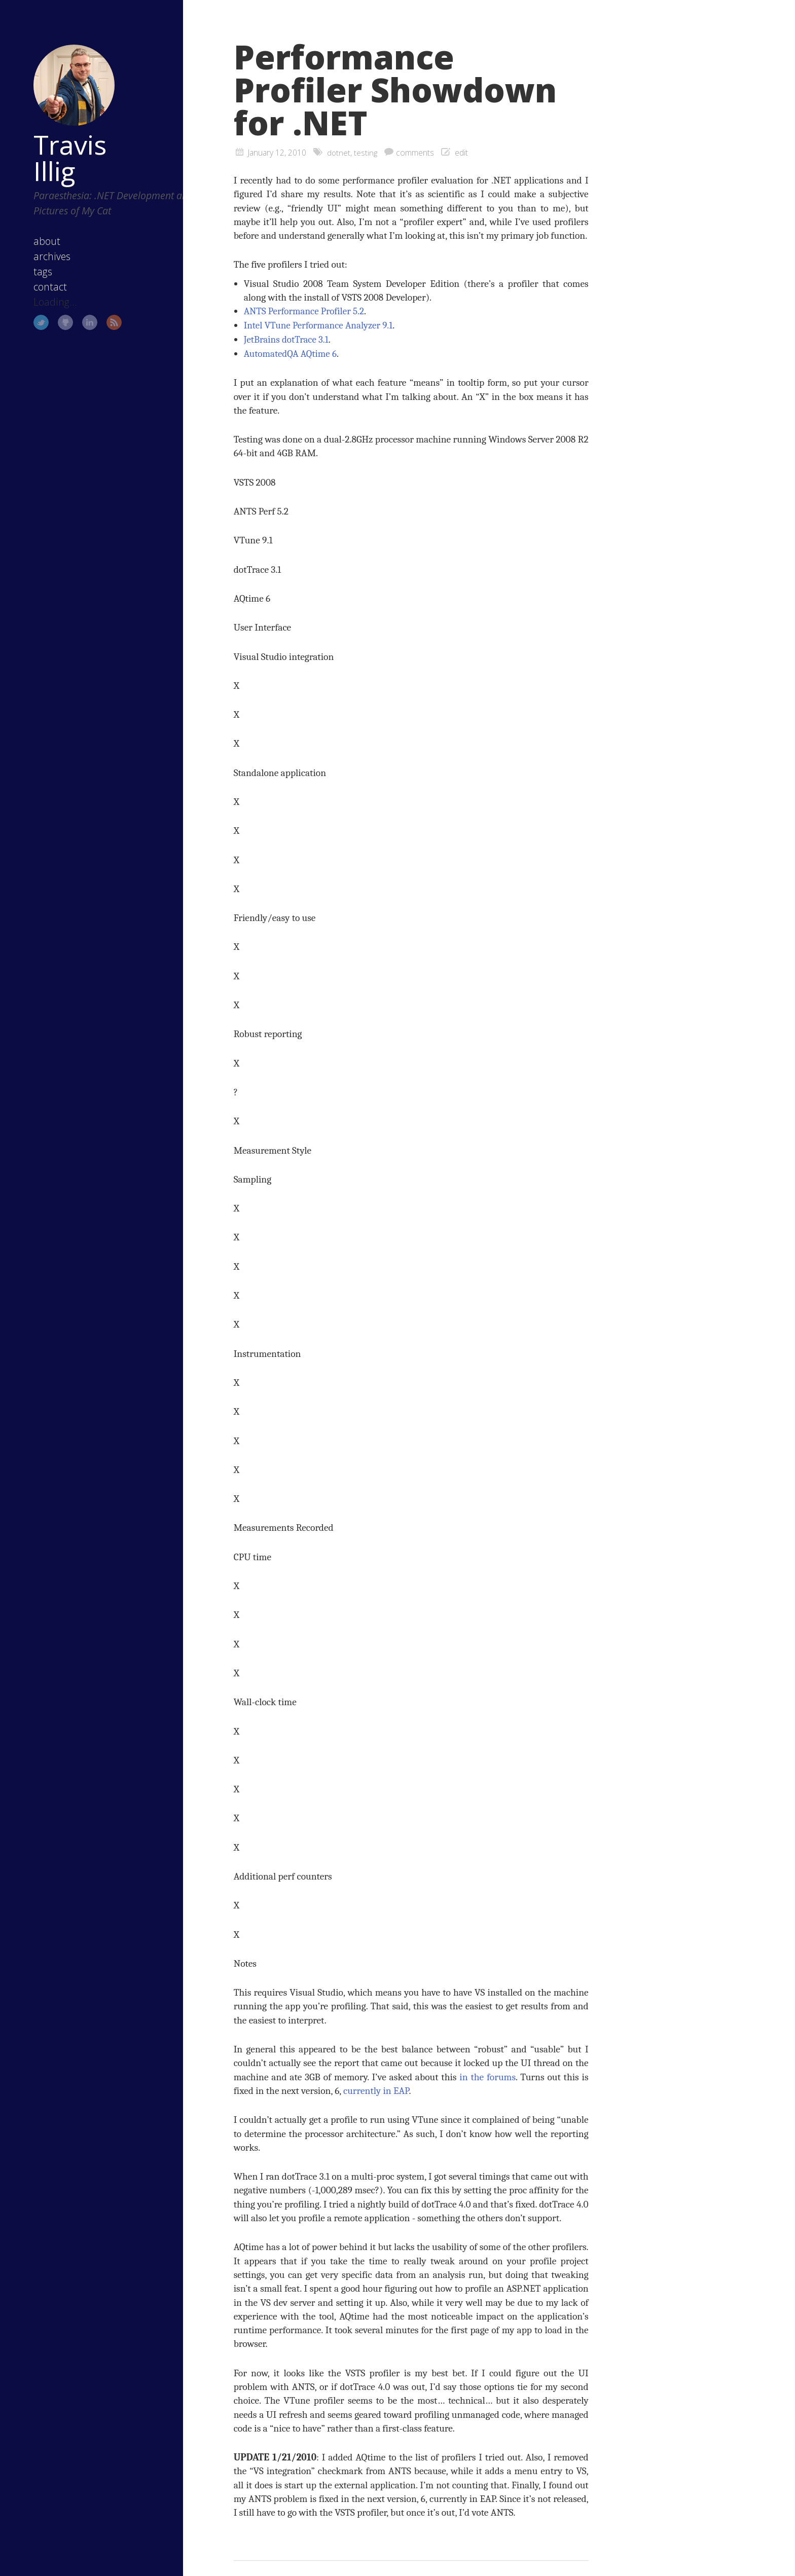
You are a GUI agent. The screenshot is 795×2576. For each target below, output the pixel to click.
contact (38, 271)
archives (40, 241)
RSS (102, 307)
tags (31, 256)
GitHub (53, 307)
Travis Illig (58, 142)
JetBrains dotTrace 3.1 (287, 339)
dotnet (339, 152)
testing (366, 152)
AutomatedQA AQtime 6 (291, 352)
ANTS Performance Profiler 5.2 (305, 311)
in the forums (487, 2076)
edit (462, 152)
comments (416, 152)
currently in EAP (376, 2089)
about (35, 226)
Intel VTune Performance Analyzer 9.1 (320, 325)
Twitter (29, 307)
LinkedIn (78, 307)
